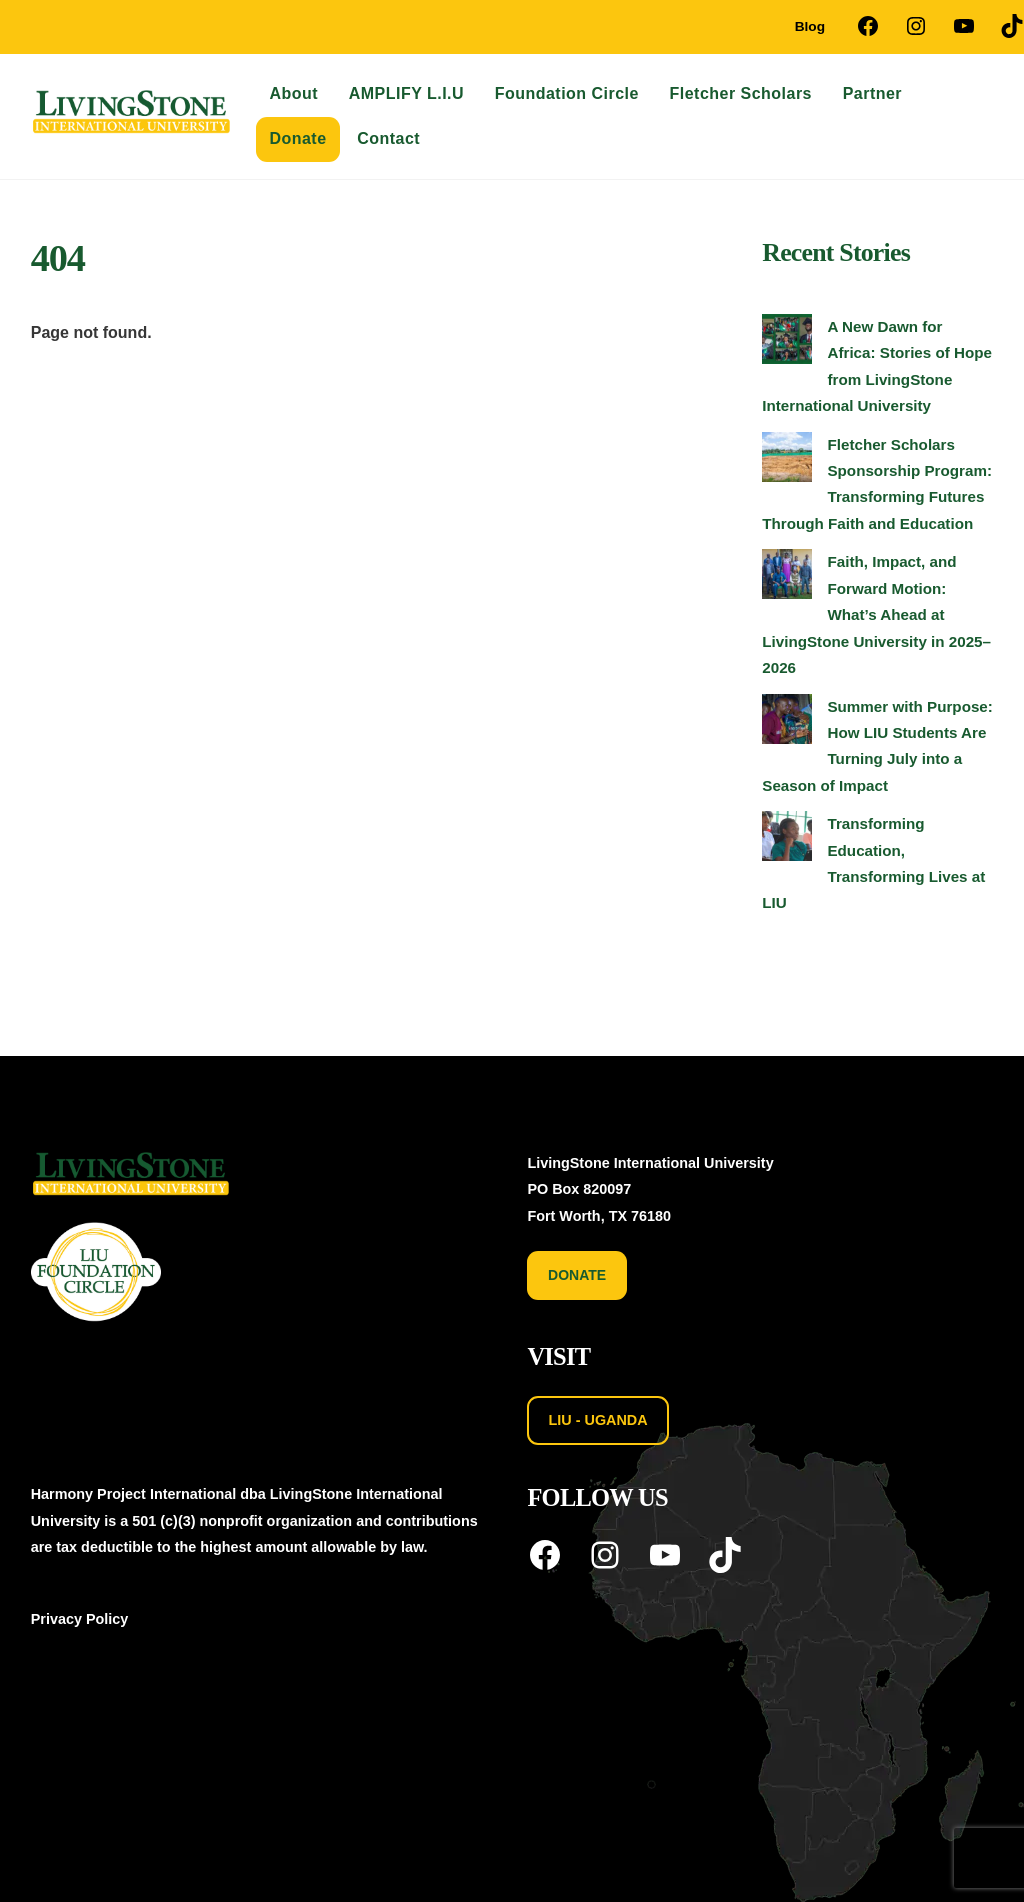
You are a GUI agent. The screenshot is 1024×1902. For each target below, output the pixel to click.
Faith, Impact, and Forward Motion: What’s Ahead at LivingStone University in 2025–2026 (876, 614)
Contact (388, 138)
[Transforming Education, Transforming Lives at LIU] (787, 840)
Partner (872, 93)
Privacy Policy (80, 1619)
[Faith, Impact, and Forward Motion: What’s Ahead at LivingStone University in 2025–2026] (787, 578)
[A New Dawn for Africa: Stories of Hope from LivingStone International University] (787, 343)
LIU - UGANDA (598, 1420)
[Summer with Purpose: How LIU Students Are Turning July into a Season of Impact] (787, 723)
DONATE (577, 1275)
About (293, 93)
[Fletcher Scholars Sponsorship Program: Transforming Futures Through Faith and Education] (787, 461)
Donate (297, 138)
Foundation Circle (567, 93)
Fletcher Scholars (741, 93)
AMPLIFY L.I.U (406, 93)
